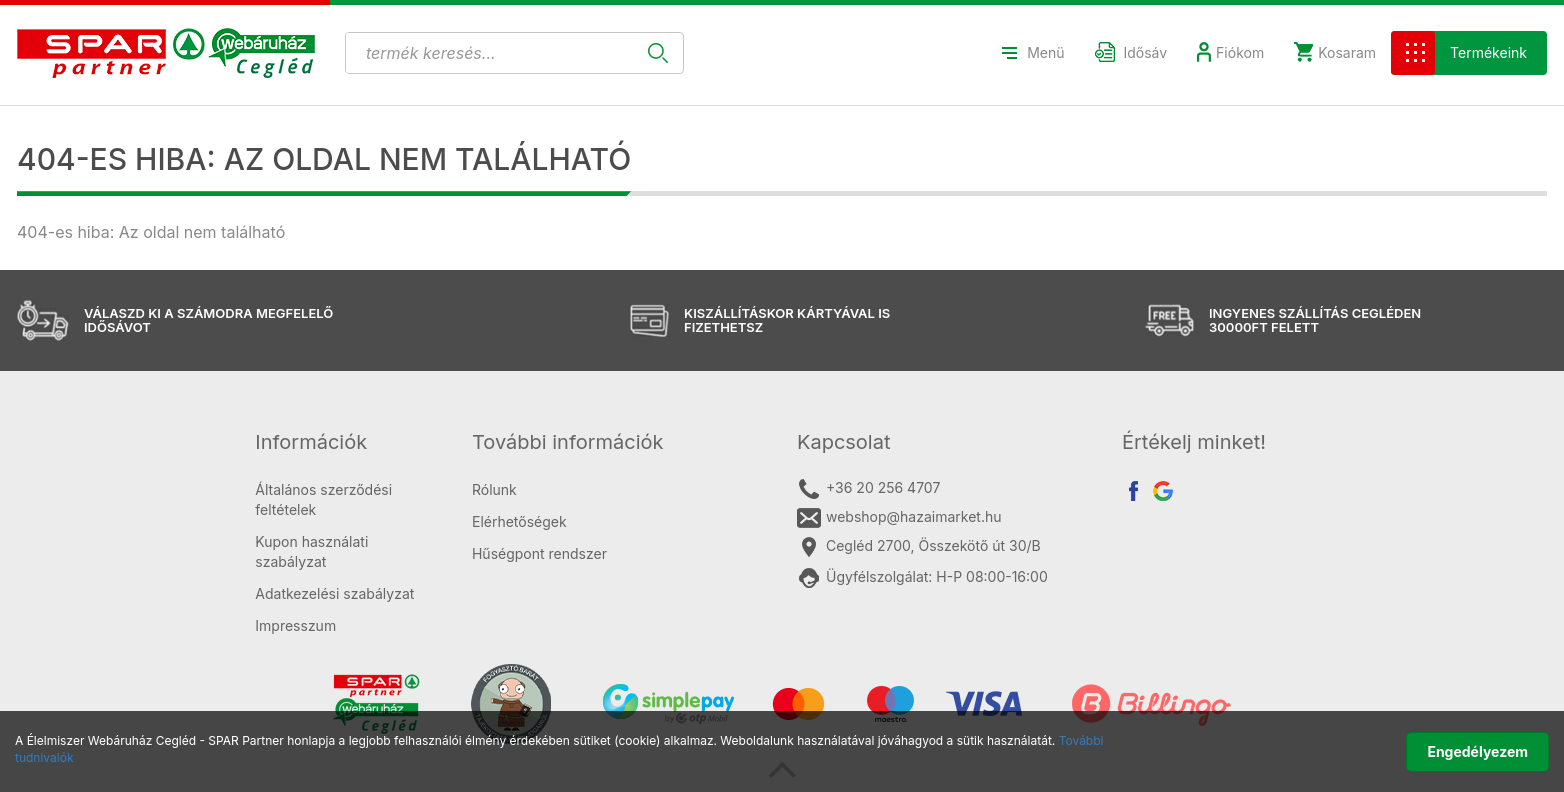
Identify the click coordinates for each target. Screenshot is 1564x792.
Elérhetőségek (519, 521)
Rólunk (494, 489)
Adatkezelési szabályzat (334, 593)
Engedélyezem (1477, 751)
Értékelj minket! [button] (1194, 442)
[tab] (348, 442)
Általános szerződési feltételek (323, 499)
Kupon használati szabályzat (311, 551)
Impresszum (295, 625)
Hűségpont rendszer (539, 553)
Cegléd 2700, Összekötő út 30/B (919, 547)
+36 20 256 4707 (868, 489)
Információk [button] (311, 442)
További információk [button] (568, 442)
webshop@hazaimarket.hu (899, 518)
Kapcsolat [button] (844, 442)
